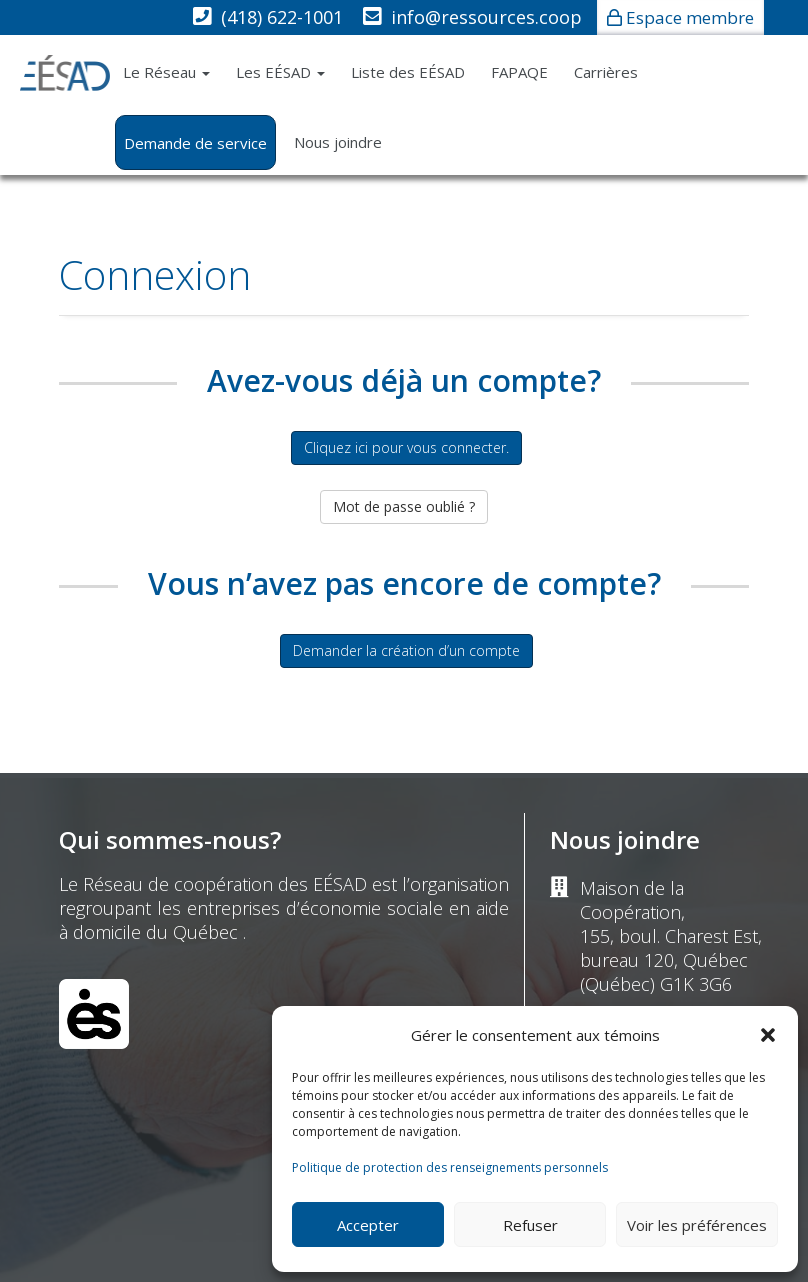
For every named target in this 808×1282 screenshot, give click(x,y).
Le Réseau (166, 72)
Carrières (606, 72)
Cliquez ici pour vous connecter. (406, 447)
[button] (768, 1035)
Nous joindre (338, 142)
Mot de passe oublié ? (404, 506)
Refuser (530, 1225)
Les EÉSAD (280, 72)
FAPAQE (519, 72)
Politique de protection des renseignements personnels (450, 1167)
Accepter (368, 1225)
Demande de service (195, 143)
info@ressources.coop (486, 17)
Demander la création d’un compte (406, 650)
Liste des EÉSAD (408, 72)
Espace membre (690, 17)
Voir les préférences (697, 1225)
